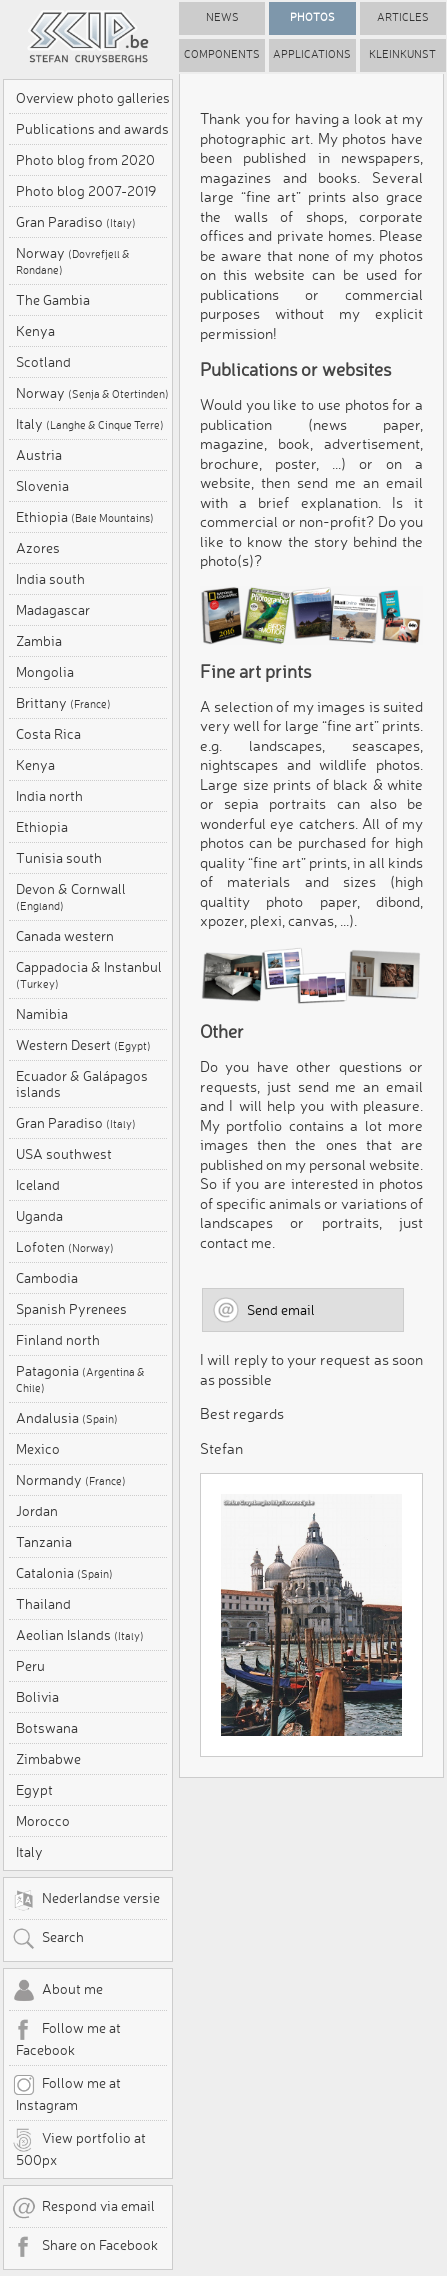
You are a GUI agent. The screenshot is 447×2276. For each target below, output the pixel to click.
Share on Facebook (85, 2247)
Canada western (65, 936)
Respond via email (83, 2208)
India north (49, 796)
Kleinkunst (402, 54)
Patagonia (80, 1379)
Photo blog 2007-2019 (86, 191)
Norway (73, 261)
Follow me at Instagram (66, 2093)
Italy (90, 424)
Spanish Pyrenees (71, 1309)
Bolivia (37, 1697)
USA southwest (64, 1154)
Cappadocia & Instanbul (89, 975)
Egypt (34, 1790)
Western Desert (83, 1045)
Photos (312, 17)
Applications (312, 54)
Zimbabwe (48, 1759)
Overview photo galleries (93, 98)
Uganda (39, 1216)
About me (57, 1991)
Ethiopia (85, 517)
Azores (38, 548)
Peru (30, 1666)
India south (50, 579)
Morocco (43, 1821)
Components (222, 54)
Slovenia (42, 486)
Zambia (39, 641)
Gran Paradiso (76, 222)
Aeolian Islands (80, 1635)
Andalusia (67, 1418)
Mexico (38, 1449)
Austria (39, 455)
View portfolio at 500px (79, 2148)
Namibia (42, 1014)
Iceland (38, 1185)
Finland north (58, 1340)
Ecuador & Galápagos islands (82, 1084)
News (222, 17)
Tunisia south (59, 858)
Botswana (47, 1728)
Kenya (35, 331)
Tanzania (44, 1542)
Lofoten (65, 1247)
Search (48, 1939)
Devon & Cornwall (71, 897)
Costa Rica (48, 734)
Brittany (63, 703)
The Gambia (53, 300)
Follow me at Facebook (66, 2038)
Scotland (43, 362)
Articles (403, 17)
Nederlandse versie (86, 1900)
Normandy (71, 1480)
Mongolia (45, 672)
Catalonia (64, 1573)
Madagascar (53, 610)
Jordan (37, 1511)
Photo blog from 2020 (85, 160)
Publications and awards (92, 129)
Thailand (43, 1604)
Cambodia (47, 1278)
